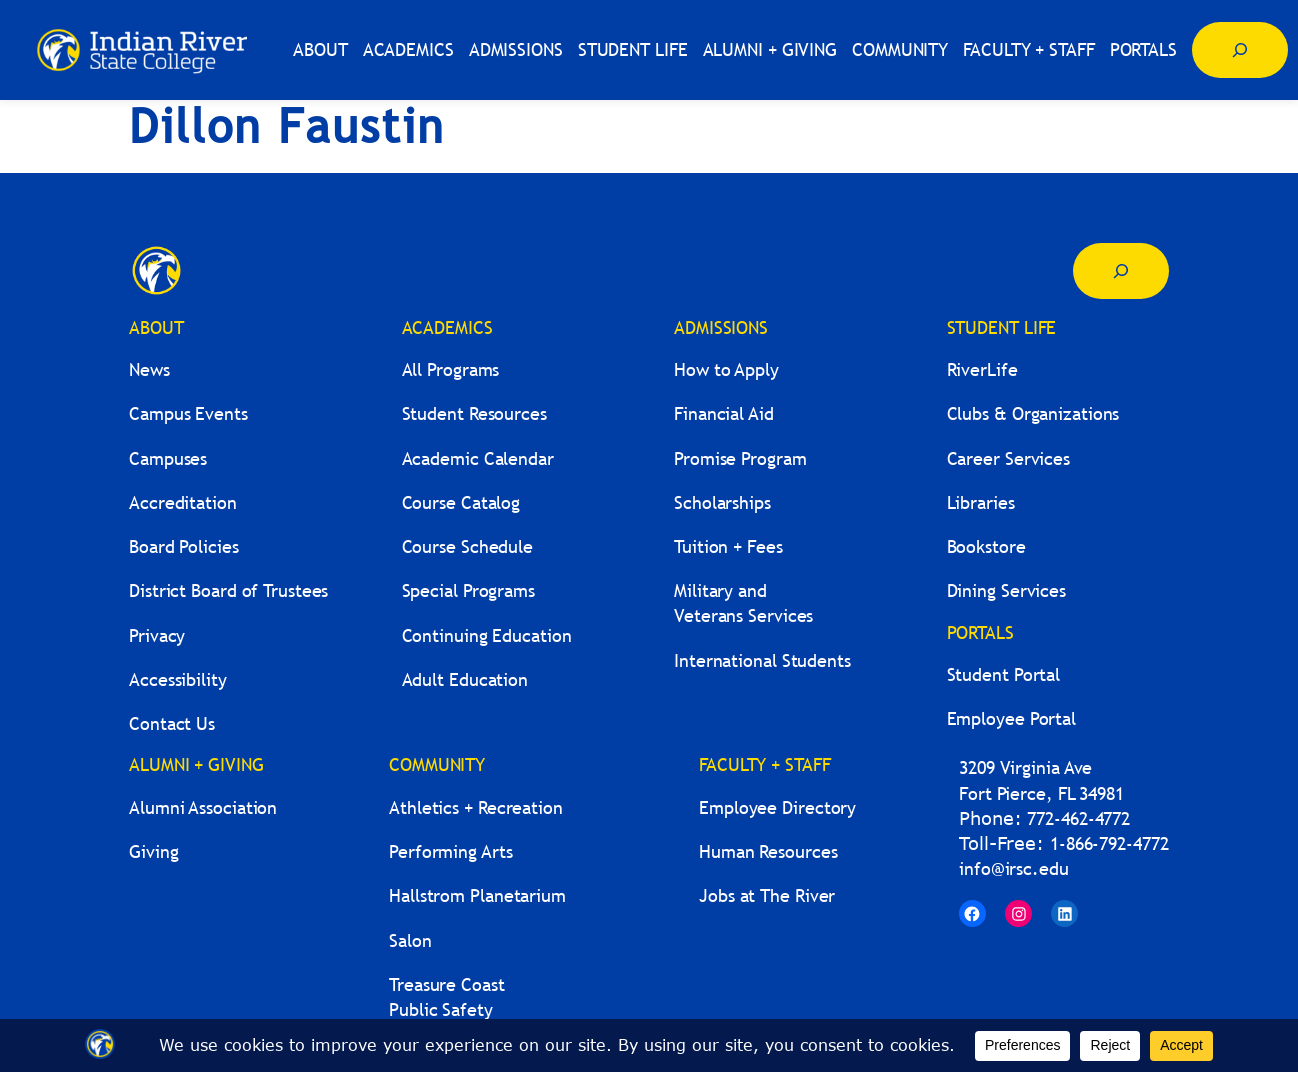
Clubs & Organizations (1033, 413)
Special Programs (468, 590)
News (149, 369)
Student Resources (474, 413)
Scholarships (722, 502)
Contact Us (172, 723)
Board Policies (184, 546)
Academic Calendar (478, 458)
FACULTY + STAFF (765, 764)
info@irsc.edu (1014, 868)
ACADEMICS (447, 327)
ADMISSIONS (721, 327)
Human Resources (768, 851)
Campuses (168, 458)
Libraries (981, 502)
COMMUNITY (437, 764)
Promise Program (740, 458)
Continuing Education (487, 635)
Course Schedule (468, 546)
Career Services (1009, 458)
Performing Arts (451, 851)
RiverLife (982, 369)
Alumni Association (203, 807)
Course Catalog (461, 502)
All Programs (451, 369)
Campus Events (188, 413)
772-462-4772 (1078, 818)
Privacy (157, 635)
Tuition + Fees (728, 546)
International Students (762, 660)
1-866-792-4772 (1109, 843)
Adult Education (465, 679)
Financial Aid (724, 413)
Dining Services (1007, 590)
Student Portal (1004, 674)
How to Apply (726, 369)
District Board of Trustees (228, 590)
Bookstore (986, 546)
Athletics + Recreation (476, 807)
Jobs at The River (767, 895)
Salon (410, 940)
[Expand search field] (1240, 50)
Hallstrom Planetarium (477, 895)
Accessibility (178, 679)
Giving (153, 851)
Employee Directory (777, 807)
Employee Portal (1012, 718)
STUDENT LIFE (1002, 327)
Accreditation (183, 502)
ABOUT (156, 327)
